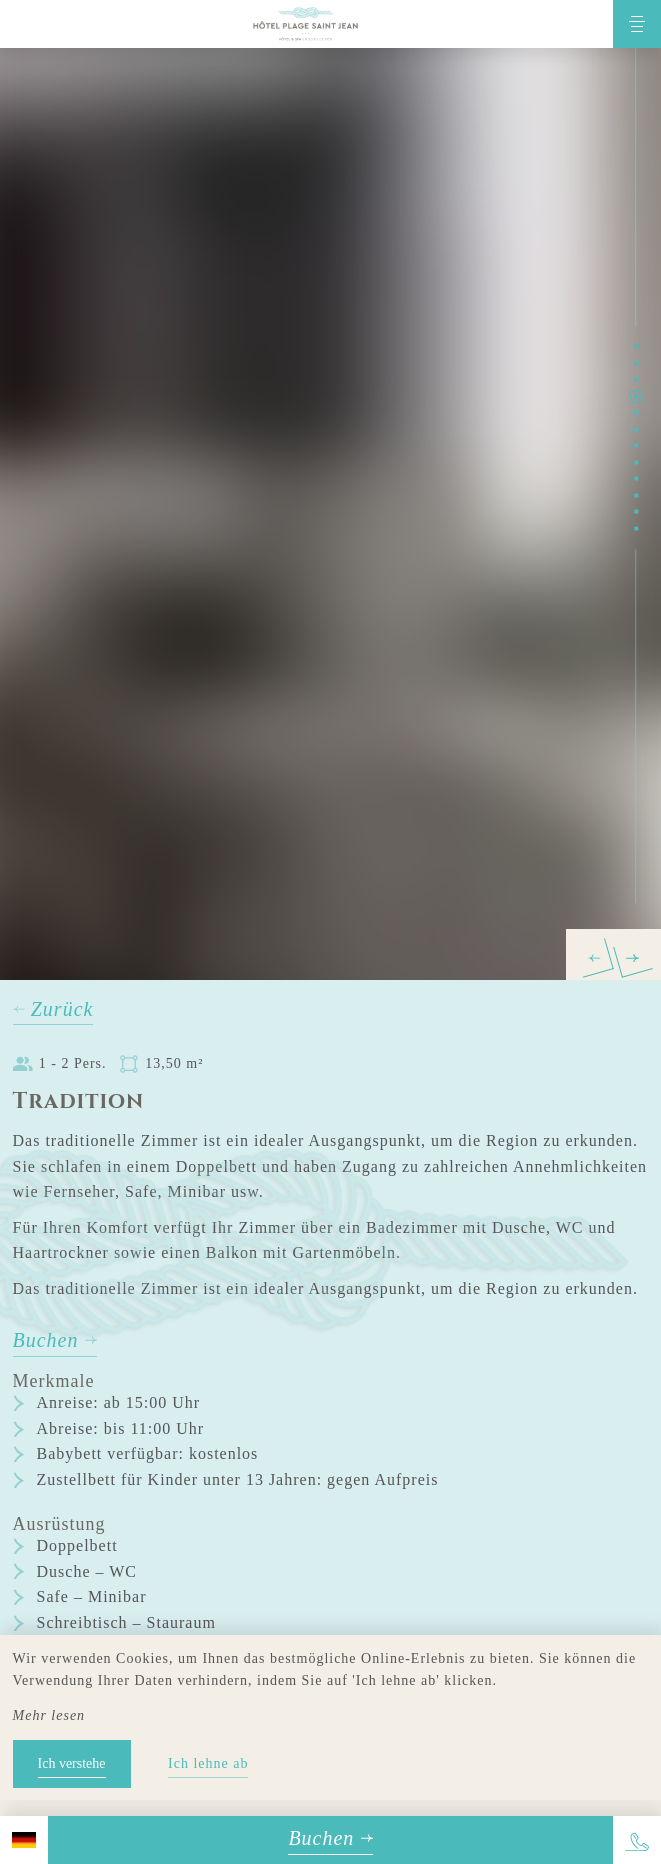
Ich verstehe (72, 1763)
